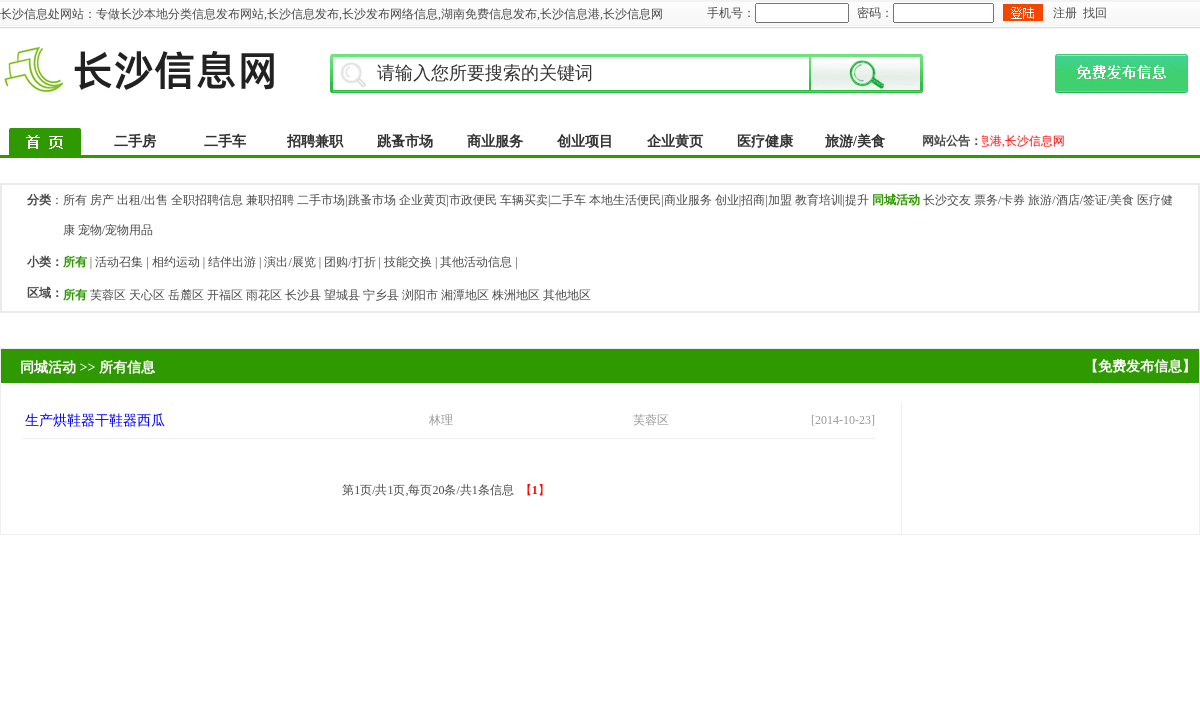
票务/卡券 (999, 200)
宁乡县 (381, 295)
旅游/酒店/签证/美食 (1081, 200)
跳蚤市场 (405, 141)
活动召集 (119, 262)
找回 (1095, 13)
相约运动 (176, 262)
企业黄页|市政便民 (448, 200)
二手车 (225, 141)
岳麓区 (186, 295)
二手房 (135, 141)
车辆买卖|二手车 (543, 200)
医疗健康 (765, 141)
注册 (1065, 13)
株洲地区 (516, 295)
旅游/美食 (855, 141)
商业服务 (495, 141)
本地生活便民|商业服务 (650, 200)
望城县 (342, 295)
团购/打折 (349, 262)
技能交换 (408, 262)
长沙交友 (947, 200)
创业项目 (585, 141)
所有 (75, 200)
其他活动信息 (476, 262)
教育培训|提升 (832, 200)
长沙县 (303, 295)
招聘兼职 (315, 141)
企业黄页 (675, 141)
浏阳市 (420, 295)
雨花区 (264, 295)
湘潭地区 (465, 295)
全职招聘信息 (207, 200)
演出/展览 (289, 262)
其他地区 (567, 295)
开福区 (225, 295)
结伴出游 (232, 262)
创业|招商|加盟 (753, 200)
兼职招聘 (270, 200)
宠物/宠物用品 (115, 230)
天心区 (147, 295)
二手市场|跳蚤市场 (346, 200)
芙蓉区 (108, 295)
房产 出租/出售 (129, 200)
